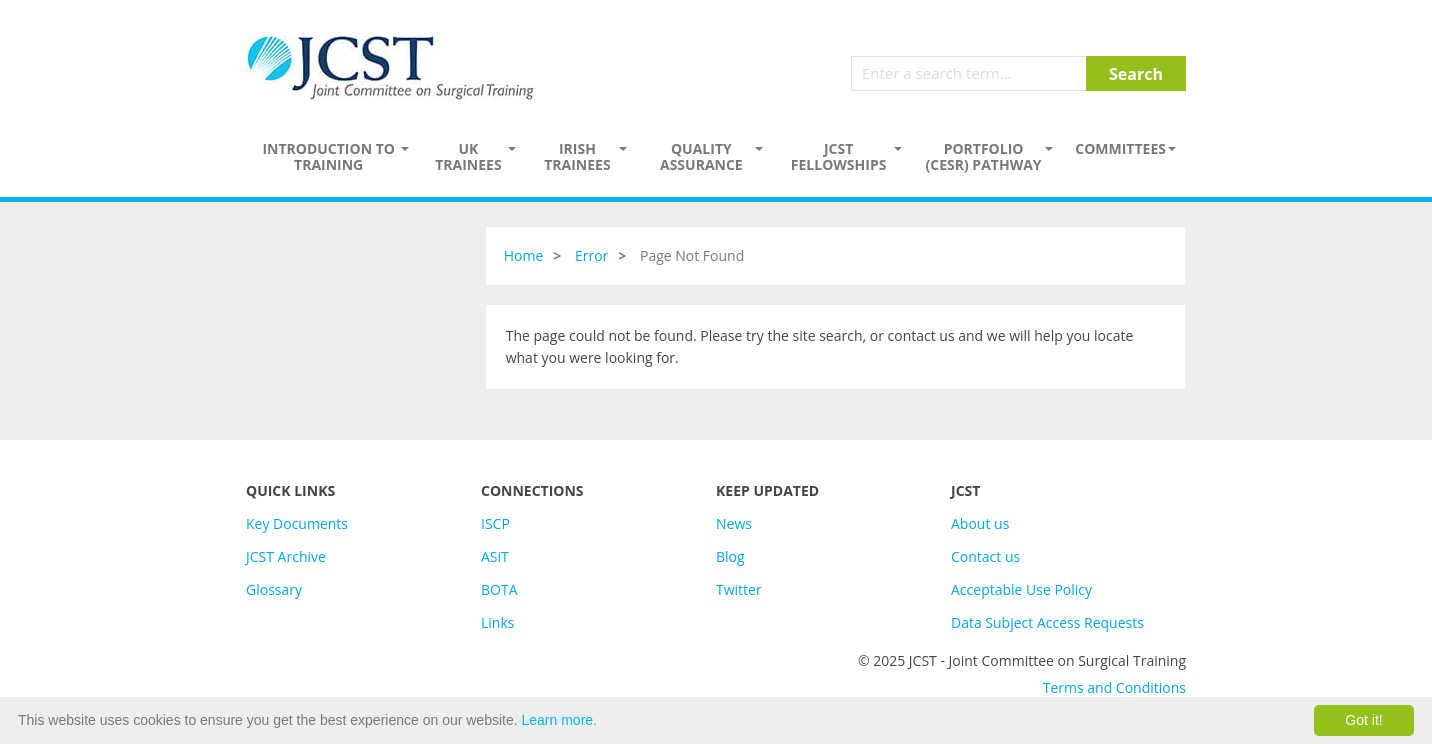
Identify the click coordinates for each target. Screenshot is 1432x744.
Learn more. (559, 720)
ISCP (495, 523)
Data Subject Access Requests (1047, 622)
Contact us (985, 556)
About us (980, 523)
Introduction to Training (328, 156)
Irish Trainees (577, 156)
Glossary (274, 589)
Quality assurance (701, 156)
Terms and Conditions (1114, 687)
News (734, 523)
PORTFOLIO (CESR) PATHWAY (984, 156)
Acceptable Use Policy (1021, 589)
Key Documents (297, 523)
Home (524, 255)
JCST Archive (286, 556)
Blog (730, 556)
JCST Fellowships (839, 156)
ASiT (495, 556)
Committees (1120, 148)
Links (497, 622)
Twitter (739, 589)
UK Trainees (468, 156)
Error (591, 255)
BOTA (499, 589)
